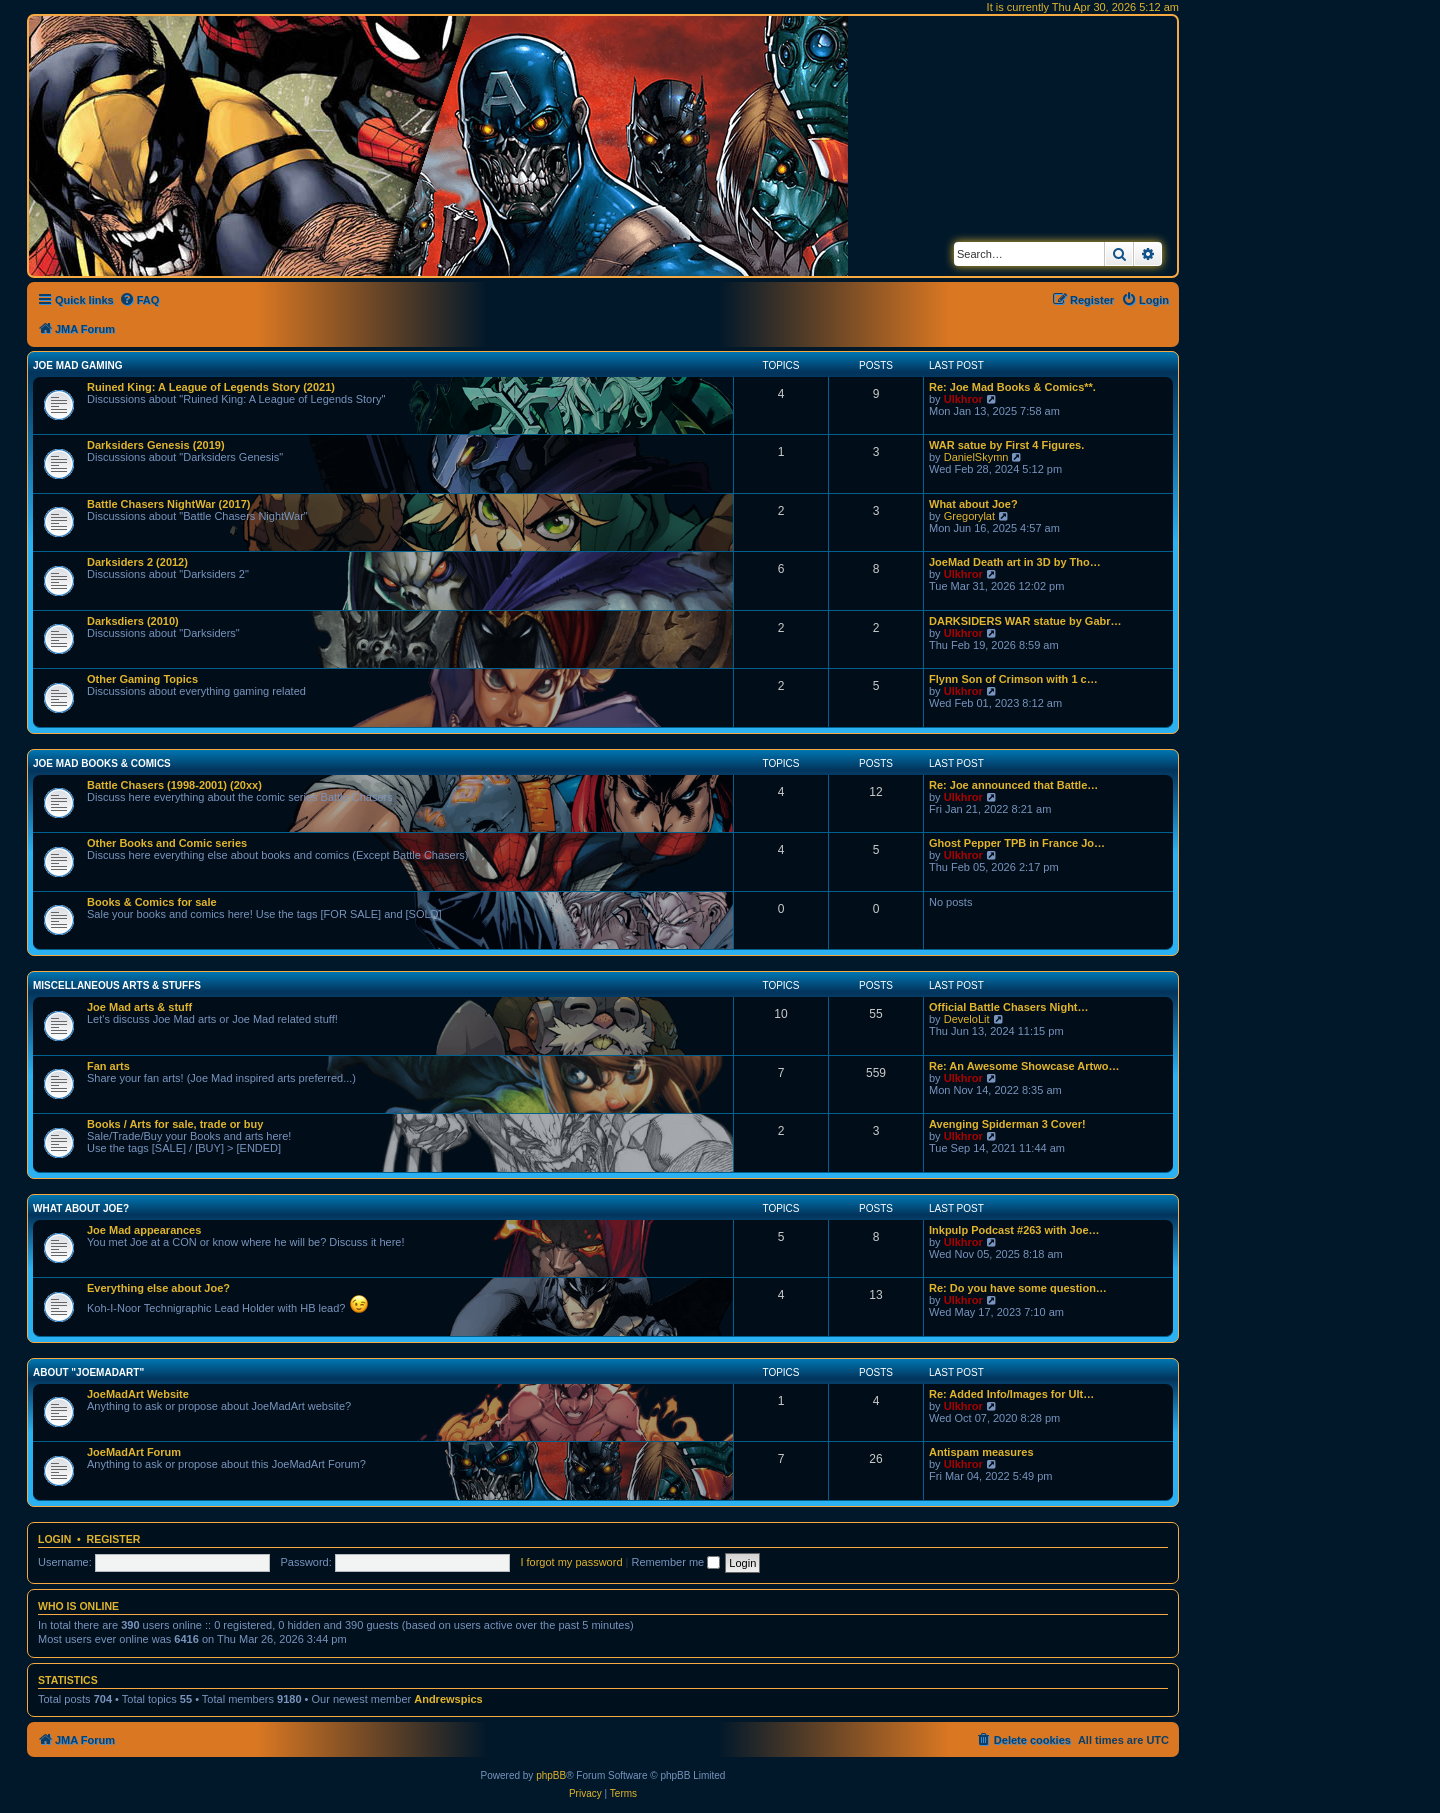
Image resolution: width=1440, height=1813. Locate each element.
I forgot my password (571, 1562)
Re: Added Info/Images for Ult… (1011, 1394)
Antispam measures (981, 1452)
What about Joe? (973, 504)
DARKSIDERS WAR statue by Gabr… (1025, 621)
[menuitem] (139, 300)
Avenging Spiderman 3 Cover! (1007, 1124)
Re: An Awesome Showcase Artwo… (1024, 1066)
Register (114, 1539)
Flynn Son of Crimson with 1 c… (1013, 679)
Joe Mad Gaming (77, 365)
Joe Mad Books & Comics (102, 763)
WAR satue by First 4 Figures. (1006, 445)
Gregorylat (969, 516)
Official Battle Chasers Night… (1009, 1007)
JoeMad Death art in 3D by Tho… (1015, 562)
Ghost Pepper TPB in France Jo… (1017, 843)
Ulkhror (963, 399)
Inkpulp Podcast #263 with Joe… (1014, 1230)
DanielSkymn (976, 457)
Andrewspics (448, 1699)
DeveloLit (967, 1019)
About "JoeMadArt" (88, 1372)
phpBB (551, 1775)
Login (54, 1539)
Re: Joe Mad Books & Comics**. (1012, 387)
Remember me (675, 1562)
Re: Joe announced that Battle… (1013, 785)
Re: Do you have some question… (1018, 1288)
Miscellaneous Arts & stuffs (117, 985)
